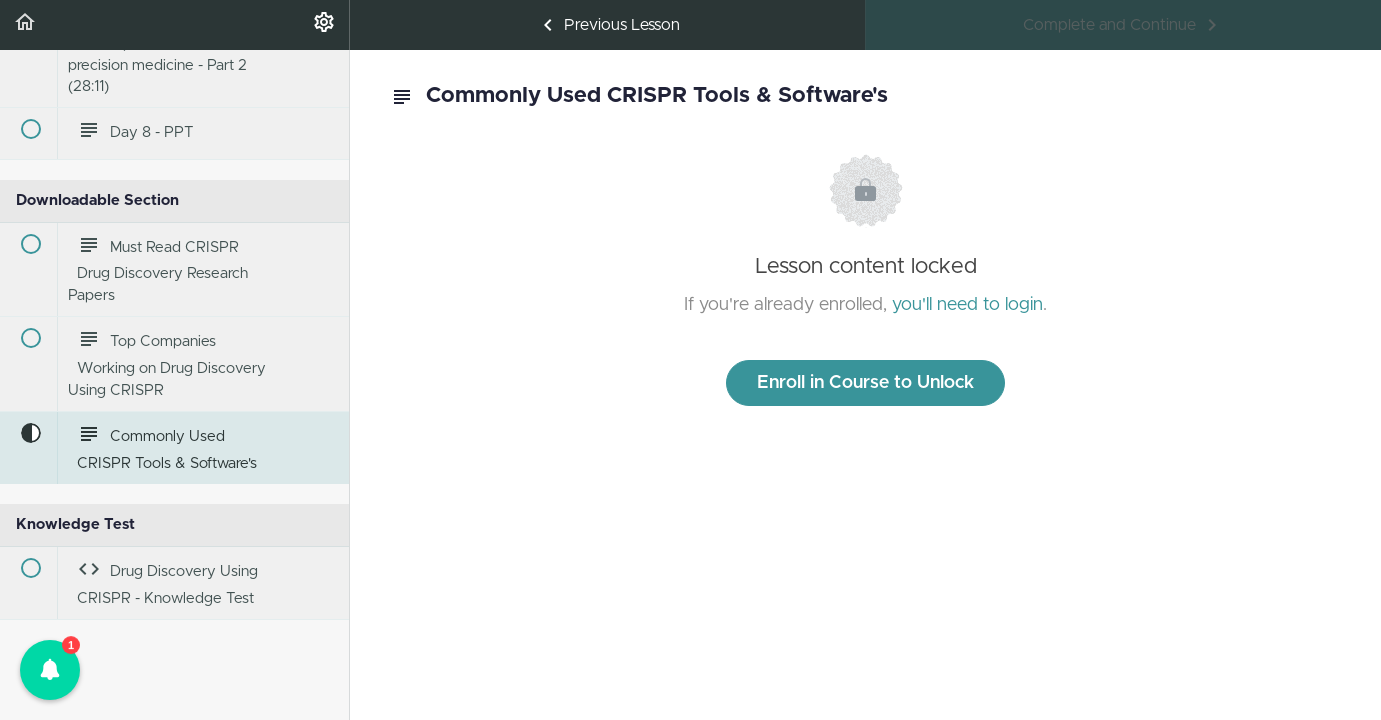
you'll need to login (967, 305)
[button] (25, 25)
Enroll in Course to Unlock (865, 383)
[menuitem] (324, 25)
